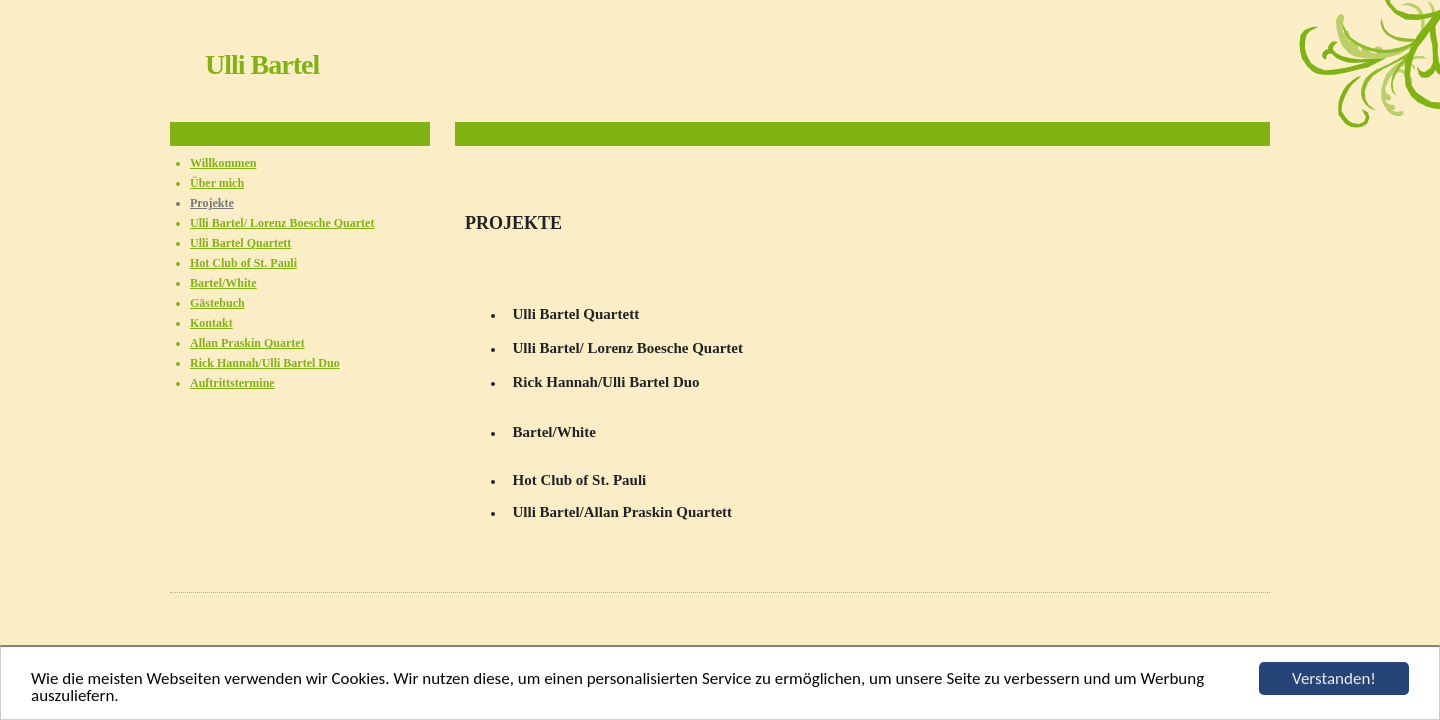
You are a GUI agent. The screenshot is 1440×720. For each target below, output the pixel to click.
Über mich (217, 183)
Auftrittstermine (232, 383)
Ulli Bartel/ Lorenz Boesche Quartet (282, 223)
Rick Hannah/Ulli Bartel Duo (265, 363)
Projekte (212, 203)
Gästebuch (217, 303)
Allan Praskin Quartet (247, 343)
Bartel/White (223, 283)
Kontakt (211, 323)
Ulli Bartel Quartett (240, 243)
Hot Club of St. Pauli (243, 263)
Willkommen (223, 163)
